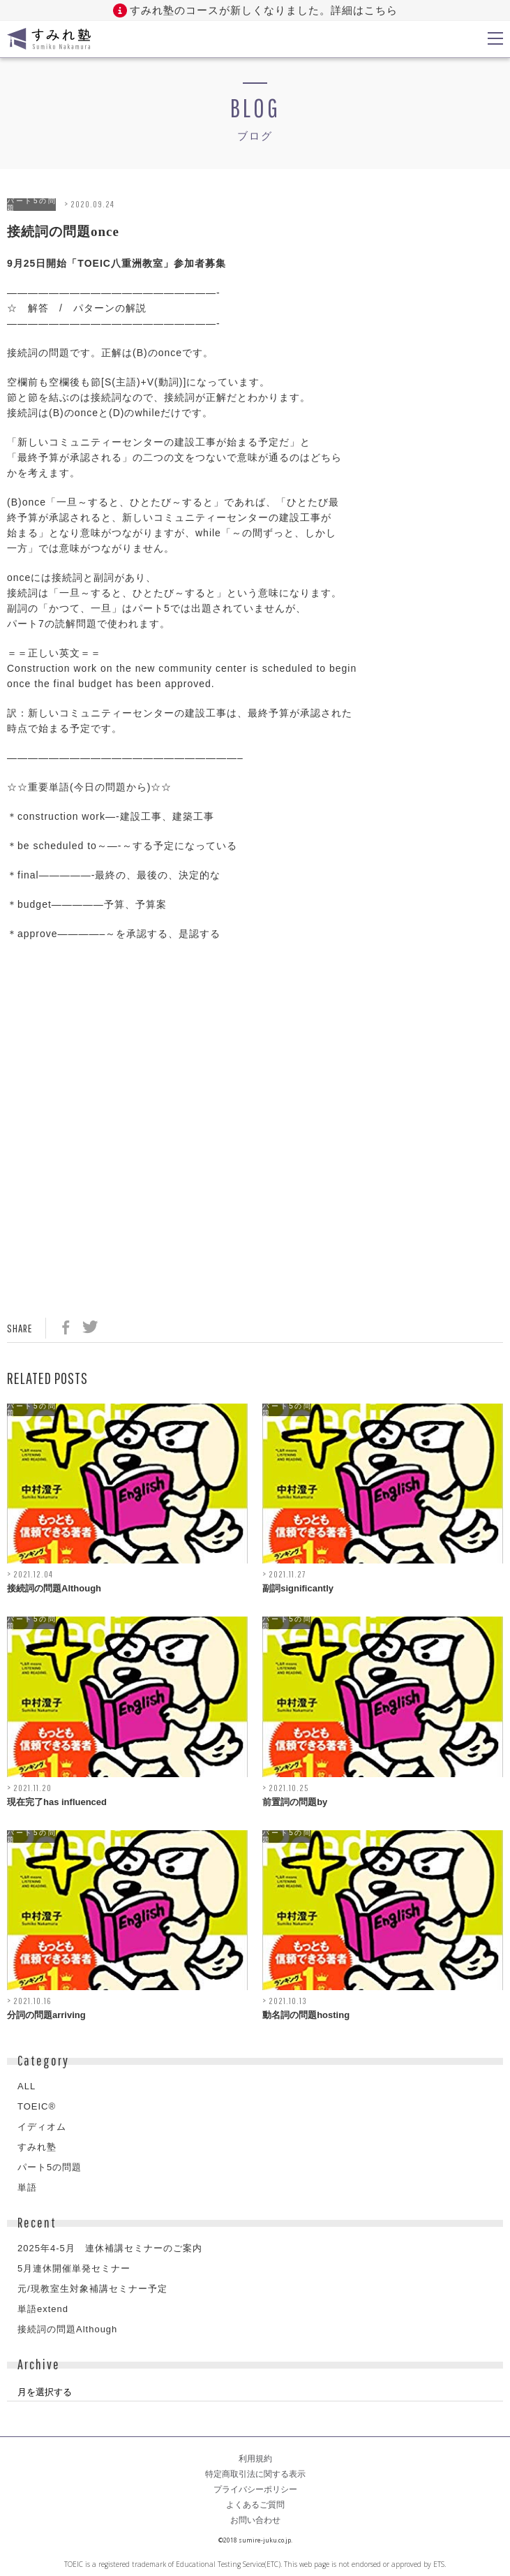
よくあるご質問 (255, 2505)
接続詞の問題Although (54, 1588)
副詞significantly (297, 1588)
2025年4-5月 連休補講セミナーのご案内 (109, 2248)
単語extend (42, 2309)
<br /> (49, 1039)
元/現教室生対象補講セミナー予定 (92, 2288)
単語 (27, 2187)
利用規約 (255, 2459)
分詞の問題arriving (46, 2015)
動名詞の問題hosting (306, 2015)
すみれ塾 (37, 2147)
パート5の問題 (31, 204)
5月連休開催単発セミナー (73, 2268)
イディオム (41, 2126)
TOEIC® (36, 2106)
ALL (26, 2086)
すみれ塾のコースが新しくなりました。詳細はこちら (264, 10)
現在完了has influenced (57, 1802)
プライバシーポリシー (255, 2489)
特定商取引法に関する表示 (255, 2474)
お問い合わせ (255, 2520)
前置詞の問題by (294, 1802)
